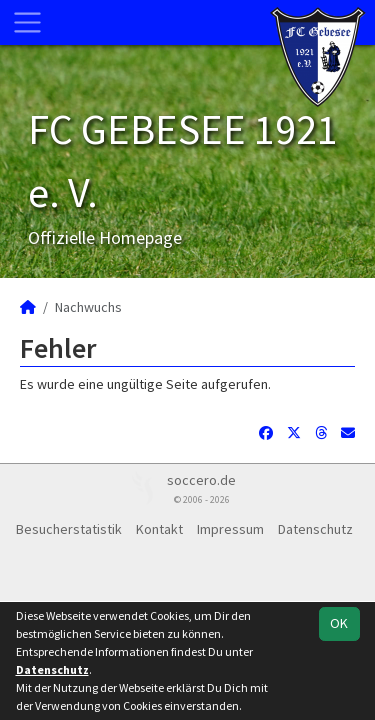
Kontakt (159, 529)
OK (339, 623)
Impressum (230, 529)
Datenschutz (315, 529)
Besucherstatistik (69, 529)
